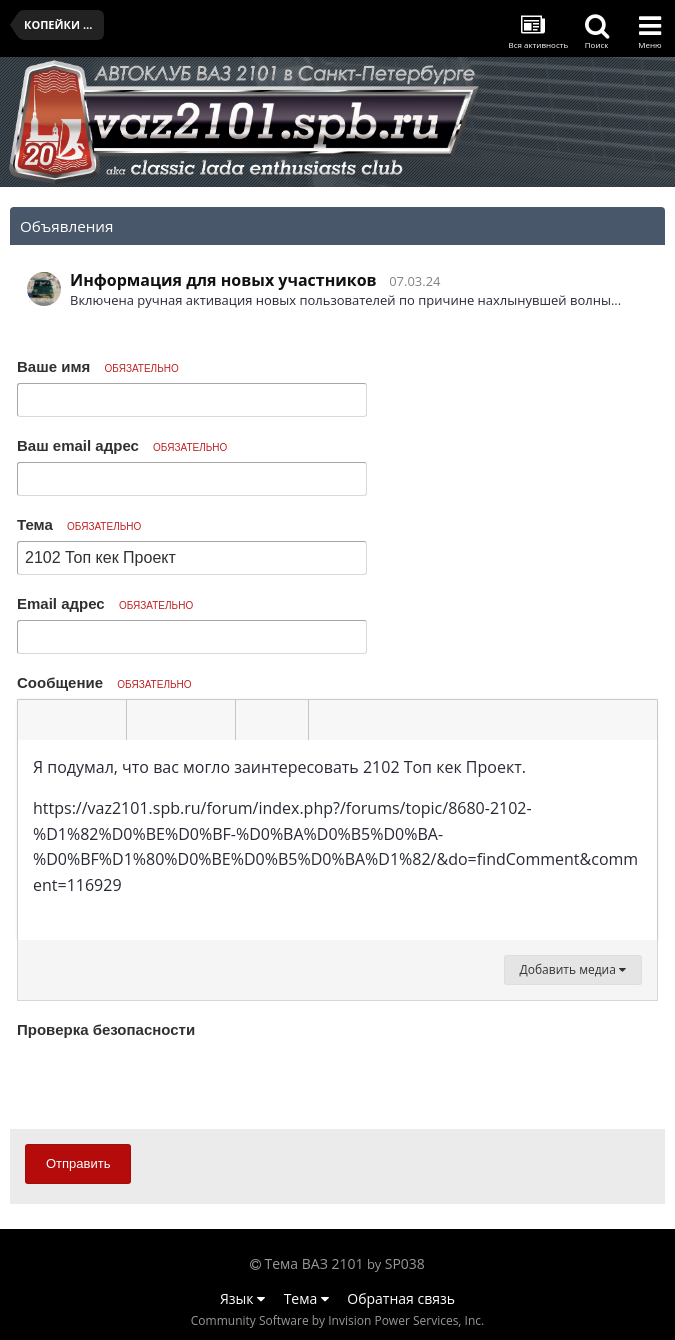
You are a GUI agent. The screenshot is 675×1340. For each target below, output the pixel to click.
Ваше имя (98, 366)
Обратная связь (401, 1298)
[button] (36, 720)
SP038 (405, 1263)
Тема (79, 524)
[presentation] (169, 1083)
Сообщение (104, 682)
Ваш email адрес (122, 445)
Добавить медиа (573, 969)
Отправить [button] (78, 1163)
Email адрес (105, 603)
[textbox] (337, 840)
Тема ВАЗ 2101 (314, 1263)
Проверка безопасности (106, 1029)
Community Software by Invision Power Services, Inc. (337, 1320)
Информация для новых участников (223, 280)
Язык (242, 1298)
